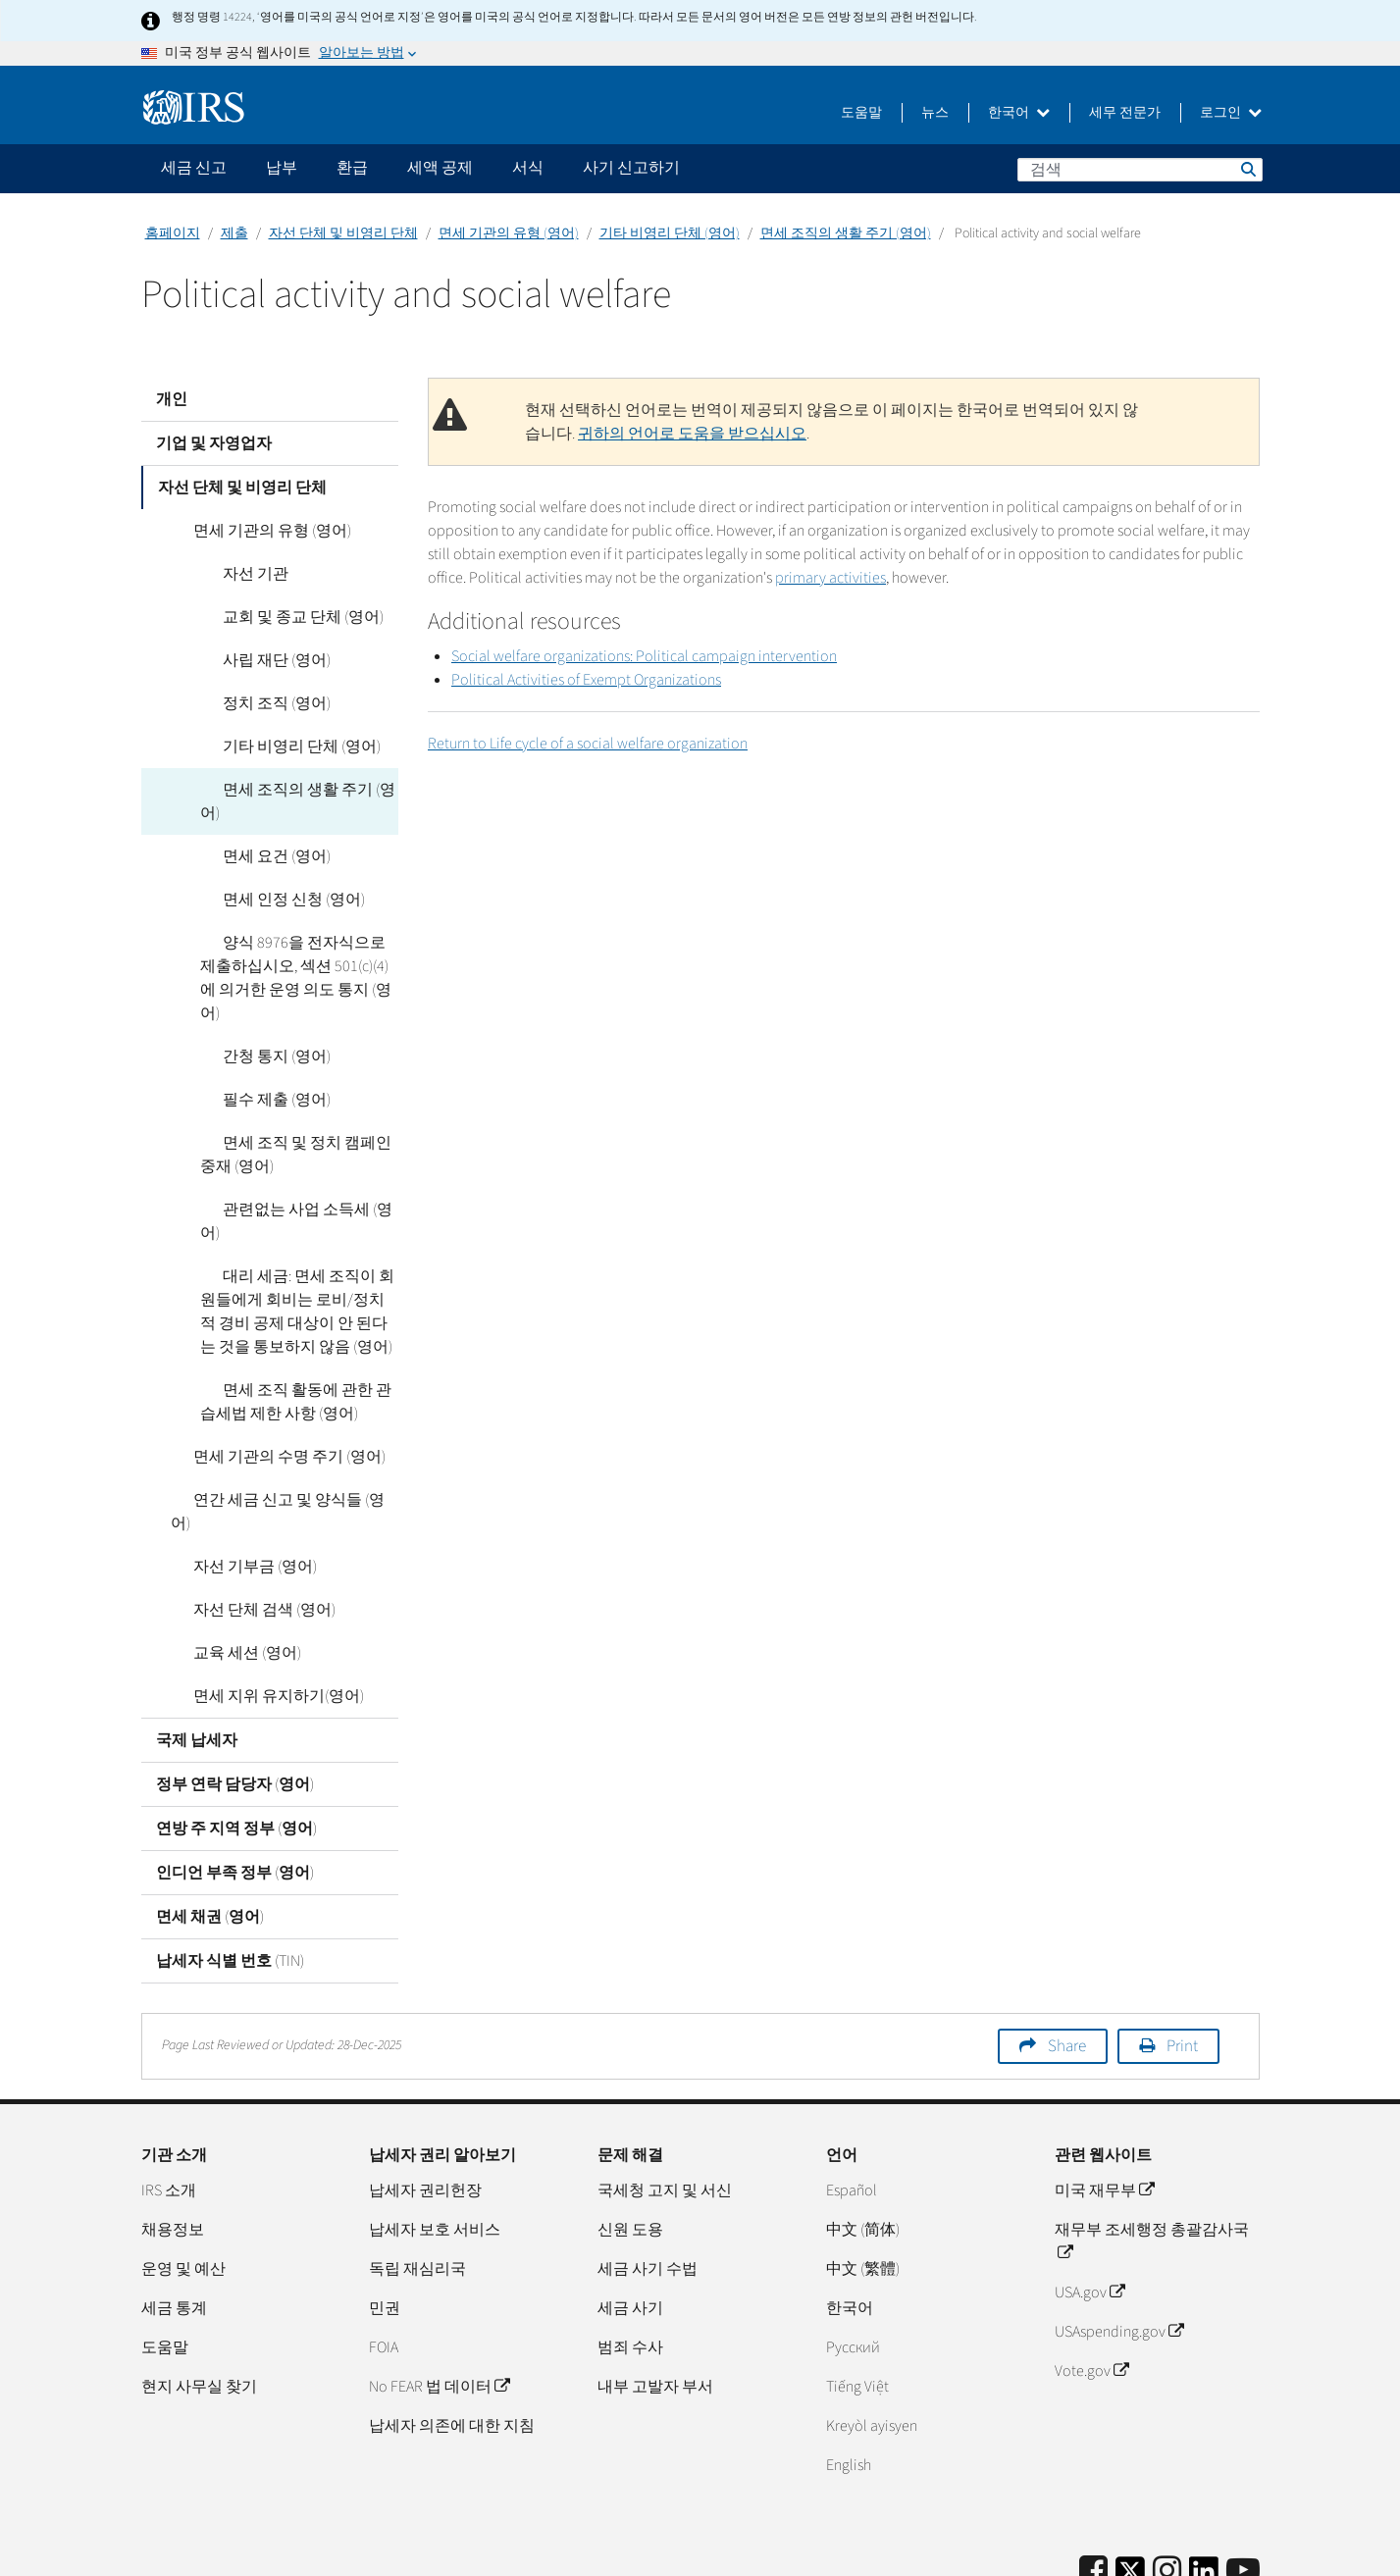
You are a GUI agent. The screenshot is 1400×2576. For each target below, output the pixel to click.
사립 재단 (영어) (254, 660)
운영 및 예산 (183, 2175)
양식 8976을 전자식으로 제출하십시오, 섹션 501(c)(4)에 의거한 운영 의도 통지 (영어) (298, 942)
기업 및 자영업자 (214, 443)
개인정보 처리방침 (1131, 2551)
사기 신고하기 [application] (631, 168)
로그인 (1231, 113)
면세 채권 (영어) (210, 1822)
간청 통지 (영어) (254, 1009)
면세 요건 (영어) (254, 833)
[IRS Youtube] (1243, 2477)
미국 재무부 (1104, 2096)
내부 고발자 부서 (655, 2292)
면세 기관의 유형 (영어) (509, 233)
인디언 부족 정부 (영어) (235, 1778)
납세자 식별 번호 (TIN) (230, 1867)
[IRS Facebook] (1093, 2477)
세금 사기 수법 (647, 2175)
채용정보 (172, 2135)
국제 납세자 (196, 1646)
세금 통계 (174, 2214)
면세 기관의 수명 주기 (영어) (267, 1386)
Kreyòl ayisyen (871, 2332)
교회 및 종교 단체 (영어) (280, 617)
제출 (234, 233)
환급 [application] (352, 168)
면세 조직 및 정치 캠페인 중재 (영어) (294, 1107)
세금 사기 (630, 2214)
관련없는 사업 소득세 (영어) (294, 1162)
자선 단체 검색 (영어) (242, 1515)
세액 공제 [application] (440, 168)
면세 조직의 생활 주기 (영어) (845, 233)
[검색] (1140, 169)
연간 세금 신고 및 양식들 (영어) (276, 1429)
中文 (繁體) (863, 2175)
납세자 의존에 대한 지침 (452, 2332)
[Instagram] (1167, 2477)
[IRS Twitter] (1130, 2483)
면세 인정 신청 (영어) (271, 876)
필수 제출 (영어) (254, 1052)
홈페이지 (172, 233)
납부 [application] (281, 168)
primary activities (830, 578)
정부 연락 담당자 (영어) (235, 1690)
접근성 (1236, 2551)
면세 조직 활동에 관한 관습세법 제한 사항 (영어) (292, 1331)
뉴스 (935, 113)
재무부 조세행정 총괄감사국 (1152, 2147)
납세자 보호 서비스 (434, 2135)
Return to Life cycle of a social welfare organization (588, 743)
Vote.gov (1091, 2277)
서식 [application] (528, 168)
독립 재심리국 (417, 2175)
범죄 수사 (630, 2253)
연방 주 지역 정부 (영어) (236, 1734)
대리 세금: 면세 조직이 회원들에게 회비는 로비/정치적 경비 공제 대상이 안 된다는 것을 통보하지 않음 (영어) (294, 1241)
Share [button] (1067, 1952)
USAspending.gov (1119, 2237)
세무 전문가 (1125, 113)
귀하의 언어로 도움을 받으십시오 (692, 433)
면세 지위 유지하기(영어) (256, 1602)
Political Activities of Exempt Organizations (586, 680)
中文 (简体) (863, 2135)
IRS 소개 (168, 2096)
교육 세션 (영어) (225, 1559)
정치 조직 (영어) (254, 703)
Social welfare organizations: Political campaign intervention (644, 656)
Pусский (853, 2253)
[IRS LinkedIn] (1204, 2483)
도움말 (861, 113)
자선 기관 (233, 574)
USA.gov (1089, 2198)
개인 (171, 399)
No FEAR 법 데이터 (439, 2292)
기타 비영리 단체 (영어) (669, 233)
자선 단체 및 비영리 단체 (343, 233)
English (848, 2371)
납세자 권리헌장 (425, 2096)
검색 (1247, 168)
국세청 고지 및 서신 (664, 2096)
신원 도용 (630, 2135)
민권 (384, 2214)
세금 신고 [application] (194, 168)
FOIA (383, 2253)
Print (1182, 1952)
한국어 (1019, 113)
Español (851, 2096)
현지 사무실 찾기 (199, 2292)
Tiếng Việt (857, 2292)
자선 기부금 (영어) (232, 1472)
